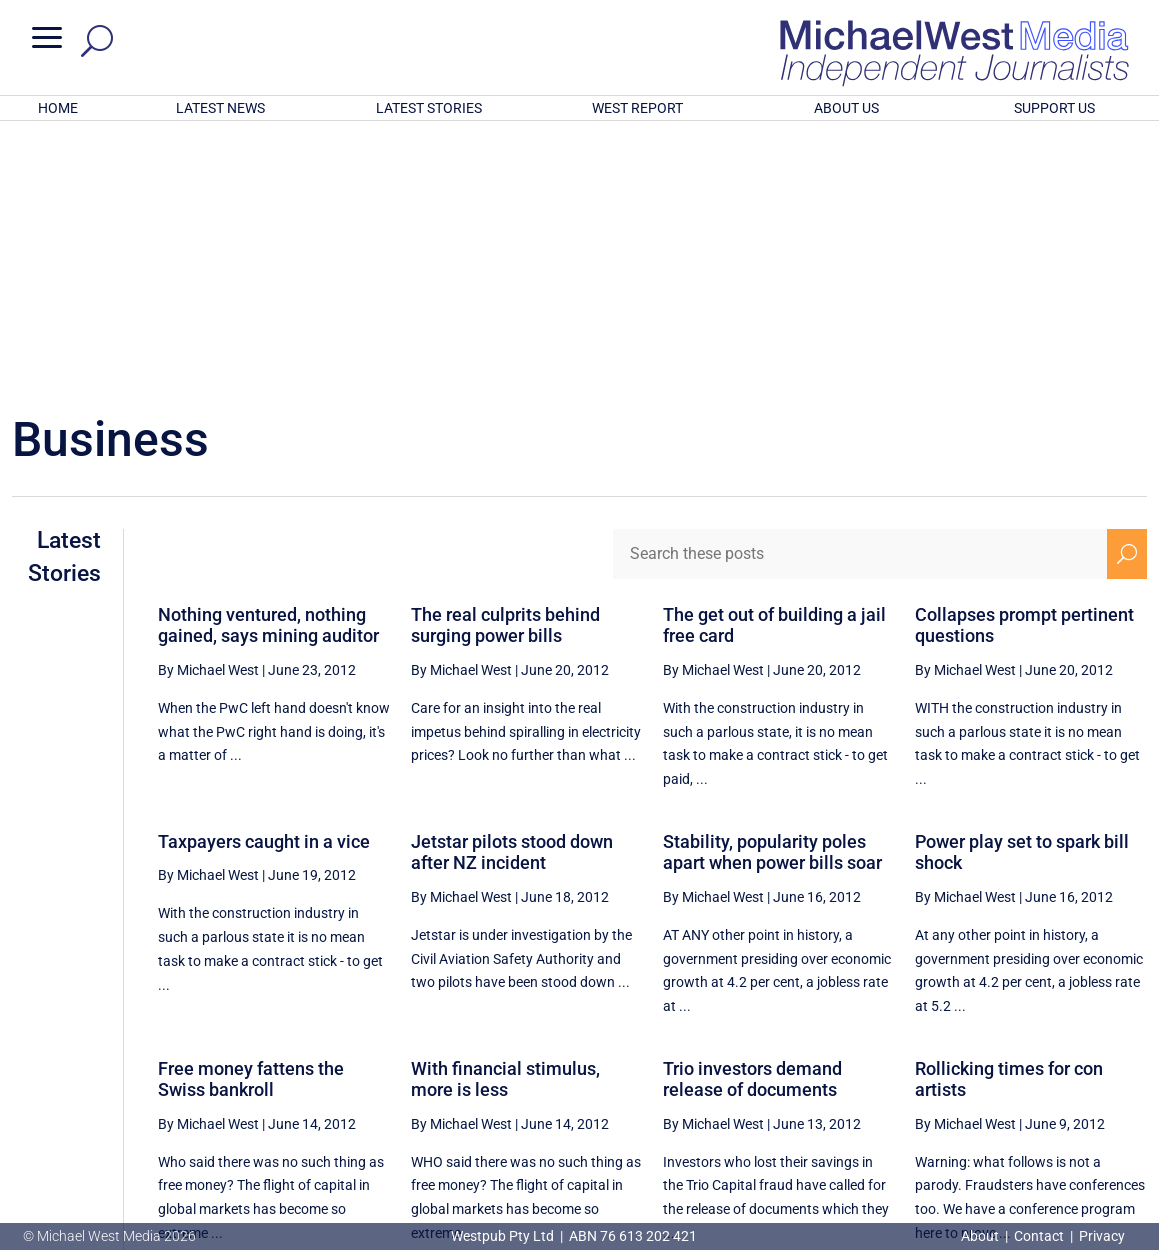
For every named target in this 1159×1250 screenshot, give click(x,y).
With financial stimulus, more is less (505, 817)
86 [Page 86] (1030, 1058)
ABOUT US (846, 108)
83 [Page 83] (879, 1058)
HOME (58, 108)
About (981, 1236)
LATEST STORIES (429, 108)
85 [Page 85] (980, 1058)
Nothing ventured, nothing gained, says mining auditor (268, 363)
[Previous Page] (832, 1057)
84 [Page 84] (929, 1058)
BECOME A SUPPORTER (1057, 1126)
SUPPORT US (1054, 108)
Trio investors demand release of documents (752, 817)
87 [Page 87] (1081, 1058)
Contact (1039, 1236)
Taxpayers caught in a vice (264, 579)
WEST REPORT (637, 108)
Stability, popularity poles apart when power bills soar (772, 590)
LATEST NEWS (220, 108)
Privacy (1102, 1236)
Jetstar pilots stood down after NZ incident (512, 590)
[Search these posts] (860, 292)
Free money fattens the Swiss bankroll (251, 817)
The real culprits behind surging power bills (505, 363)
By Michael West (208, 408)
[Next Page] (1127, 1057)
